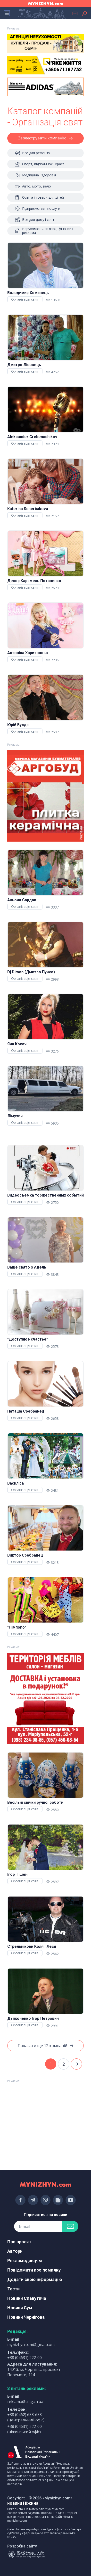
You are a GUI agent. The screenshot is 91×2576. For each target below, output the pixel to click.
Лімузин (15, 1116)
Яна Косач (16, 1044)
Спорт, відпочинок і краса (40, 164)
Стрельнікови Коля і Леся (31, 1946)
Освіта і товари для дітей (39, 197)
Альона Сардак (21, 900)
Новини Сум (19, 2307)
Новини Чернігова (26, 2317)
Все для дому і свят (34, 219)
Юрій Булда (18, 724)
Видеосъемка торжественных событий (45, 1195)
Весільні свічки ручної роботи (35, 1802)
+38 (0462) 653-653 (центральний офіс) (25, 2417)
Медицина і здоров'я (35, 175)
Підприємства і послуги (37, 208)
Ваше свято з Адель (26, 1267)
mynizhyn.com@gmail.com (31, 2344)
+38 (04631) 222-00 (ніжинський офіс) (24, 2429)
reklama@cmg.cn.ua (25, 2401)
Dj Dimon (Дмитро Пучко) (31, 972)
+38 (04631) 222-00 (24, 2357)
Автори (15, 2251)
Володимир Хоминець (28, 292)
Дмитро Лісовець (24, 364)
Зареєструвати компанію (45, 138)
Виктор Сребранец (25, 1555)
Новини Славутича (26, 2298)
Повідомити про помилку (34, 2270)
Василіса (15, 1483)
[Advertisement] (45, 2097)
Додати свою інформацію (34, 2279)
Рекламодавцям (24, 2260)
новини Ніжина (22, 2503)
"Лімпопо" (16, 1627)
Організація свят (25, 299)
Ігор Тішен (17, 1874)
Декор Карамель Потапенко (34, 580)
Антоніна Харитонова (27, 652)
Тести (13, 2288)
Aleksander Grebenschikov (32, 436)
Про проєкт (19, 2241)
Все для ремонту (32, 153)
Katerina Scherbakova (27, 508)
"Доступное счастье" (27, 1339)
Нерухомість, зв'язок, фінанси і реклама (44, 231)
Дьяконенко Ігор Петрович (33, 2018)
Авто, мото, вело (33, 186)
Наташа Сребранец (25, 1411)
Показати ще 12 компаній (46, 2045)
